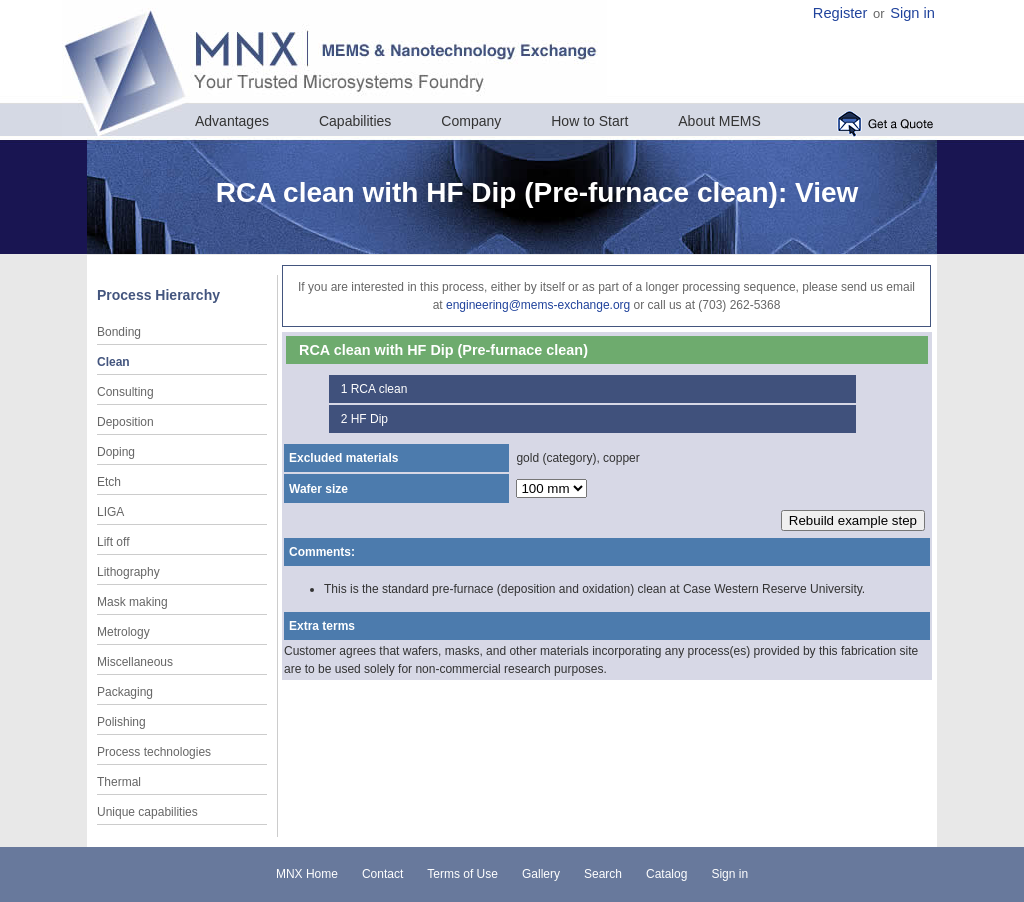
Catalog (666, 874)
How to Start (589, 121)
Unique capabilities (147, 812)
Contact (382, 874)
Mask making (132, 602)
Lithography (128, 572)
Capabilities (355, 121)
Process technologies (154, 752)
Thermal (119, 782)
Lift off (113, 542)
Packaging (125, 692)
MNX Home (307, 874)
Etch (109, 482)
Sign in (912, 13)
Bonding (119, 332)
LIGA (110, 512)
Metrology (123, 632)
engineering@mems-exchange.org (538, 305)
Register (840, 13)
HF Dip (369, 419)
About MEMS (719, 121)
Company (471, 121)
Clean (113, 362)
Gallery (541, 874)
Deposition (125, 422)
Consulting (125, 392)
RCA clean (379, 389)
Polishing (121, 722)
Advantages (232, 121)
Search (603, 874)
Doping (116, 452)
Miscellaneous (135, 662)
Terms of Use (462, 874)
